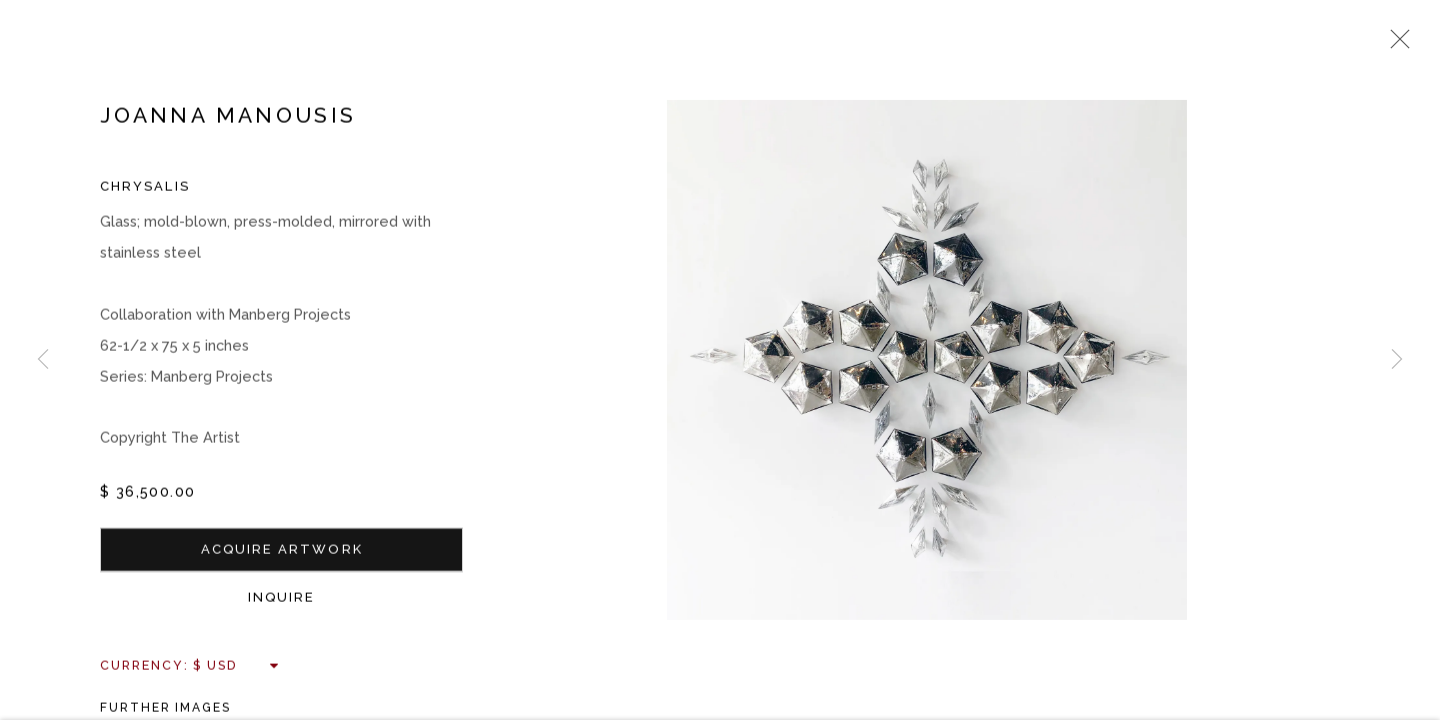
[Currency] (236, 667)
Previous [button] (43, 360)
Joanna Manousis (228, 117)
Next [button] (1397, 360)
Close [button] (1395, 45)
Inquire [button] (282, 599)
